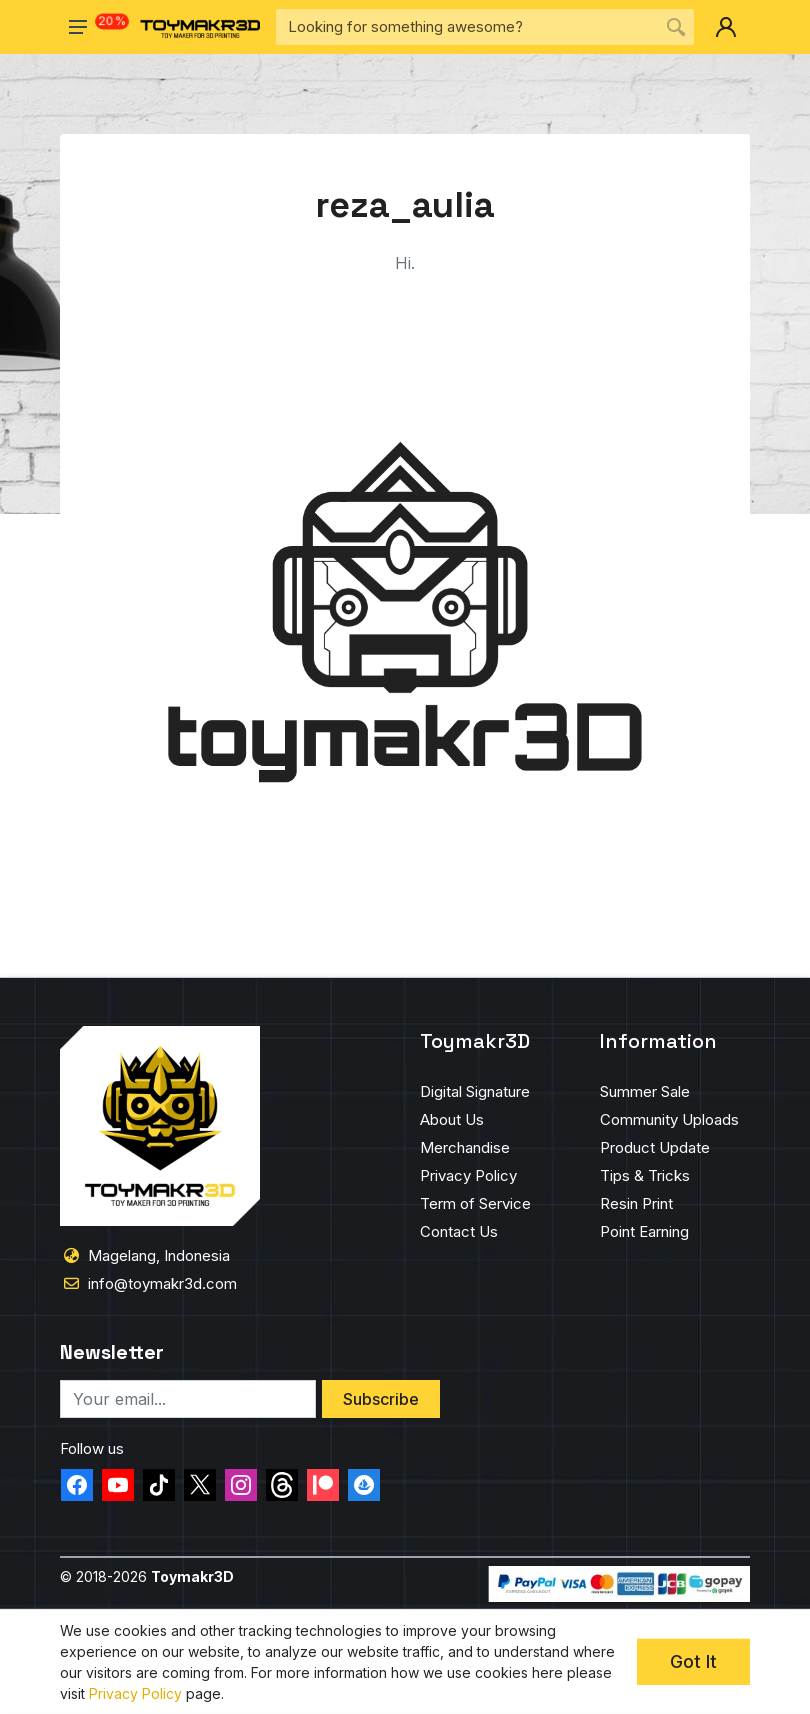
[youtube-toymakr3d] (118, 1485)
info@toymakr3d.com (162, 1283)
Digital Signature (475, 1091)
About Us (452, 1119)
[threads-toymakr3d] (282, 1485)
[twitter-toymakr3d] (200, 1485)
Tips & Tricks (645, 1175)
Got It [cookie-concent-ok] (693, 1661)
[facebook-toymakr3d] (77, 1485)
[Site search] (467, 27)
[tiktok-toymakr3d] (159, 1485)
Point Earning (644, 1231)
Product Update (655, 1147)
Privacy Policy (468, 1175)
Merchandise (465, 1147)
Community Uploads (669, 1119)
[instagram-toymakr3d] (241, 1485)
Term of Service (475, 1203)
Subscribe (381, 1399)
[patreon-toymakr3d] (323, 1485)
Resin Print (636, 1203)
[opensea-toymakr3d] (364, 1485)
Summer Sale (645, 1091)
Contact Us (459, 1231)
